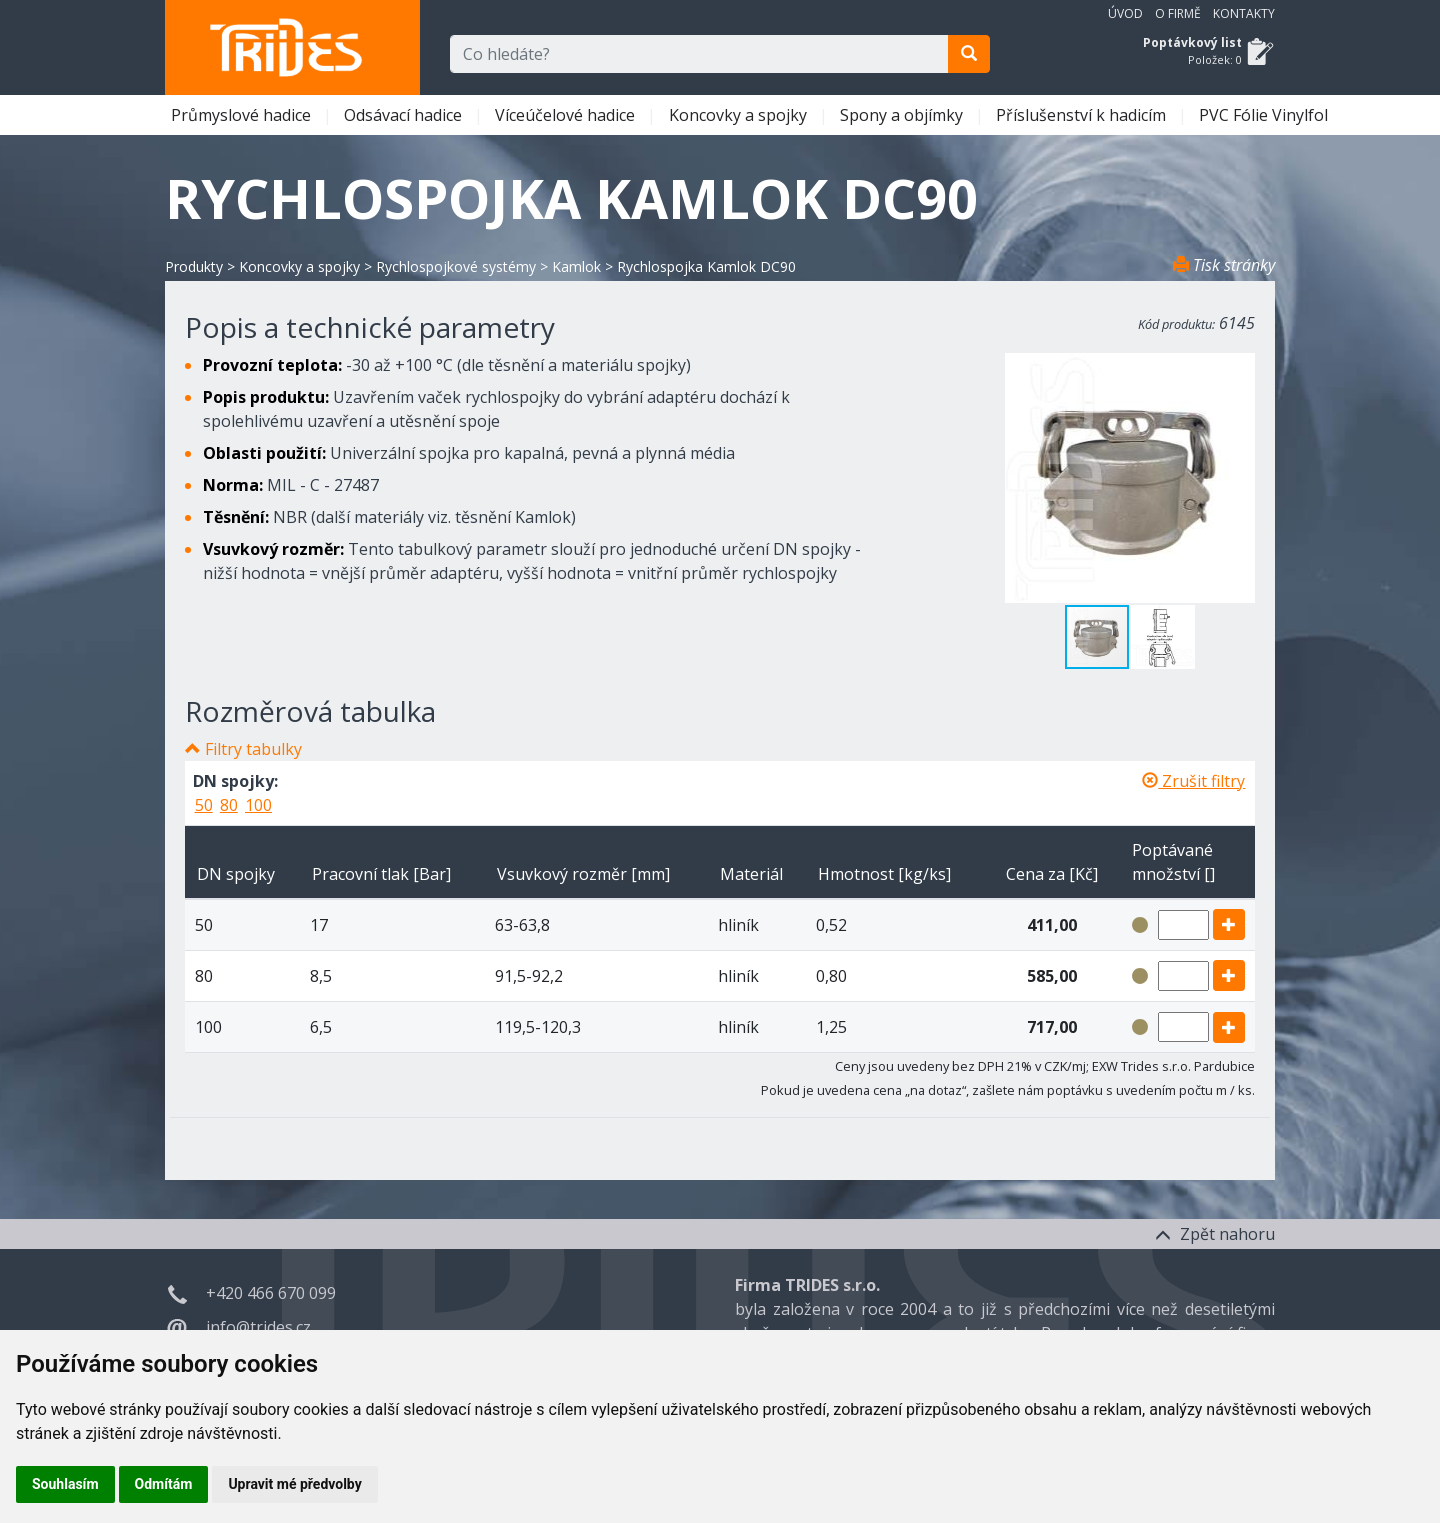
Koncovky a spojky (740, 115)
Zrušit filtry (1193, 781)
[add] (1229, 924)
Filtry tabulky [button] (253, 749)
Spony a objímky (903, 115)
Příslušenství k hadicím (1083, 115)
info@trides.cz (258, 1327)
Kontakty (1244, 13)
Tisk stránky (1224, 265)
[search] (969, 54)
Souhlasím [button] (65, 1484)
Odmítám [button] (164, 1484)
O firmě (1178, 13)
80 (229, 805)
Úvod (1125, 13)
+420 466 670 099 (271, 1293)
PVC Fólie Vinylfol (1265, 115)
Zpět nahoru (1215, 1234)
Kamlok (576, 266)
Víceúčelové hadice (567, 115)
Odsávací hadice (405, 115)
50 (204, 805)
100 (258, 805)
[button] (1163, 637)
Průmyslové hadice (243, 115)
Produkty (194, 266)
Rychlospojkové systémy (456, 266)
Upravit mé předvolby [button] (294, 1484)
